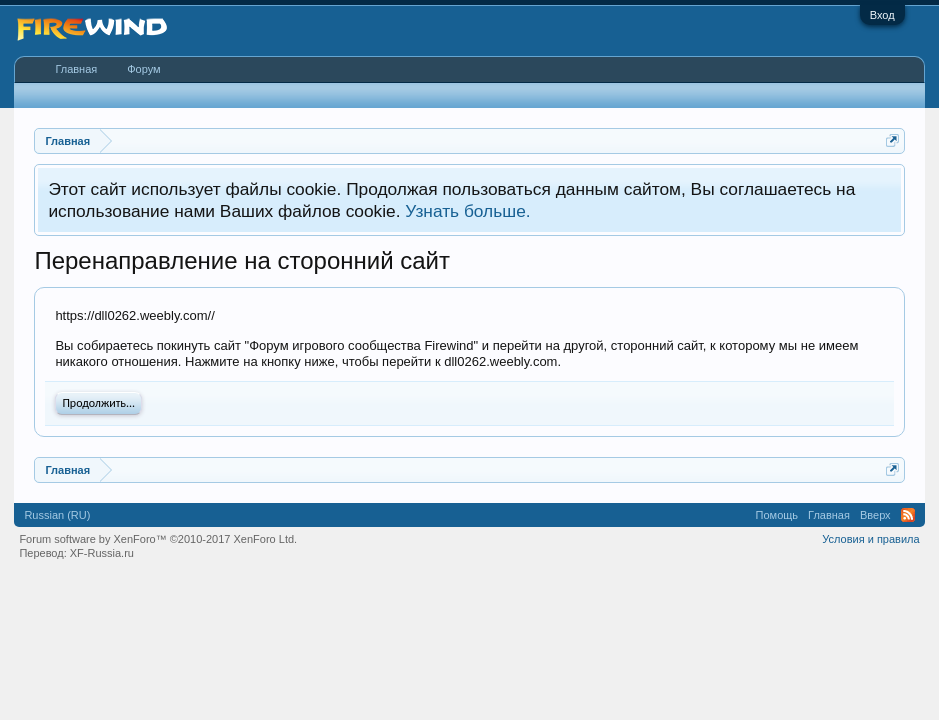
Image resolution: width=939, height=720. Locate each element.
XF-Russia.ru (102, 553)
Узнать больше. (467, 211)
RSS (908, 515)
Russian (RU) (57, 515)
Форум (143, 69)
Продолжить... (98, 403)
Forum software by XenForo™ (158, 539)
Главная (76, 69)
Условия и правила (870, 539)
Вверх (875, 515)
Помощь (777, 515)
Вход (882, 15)
